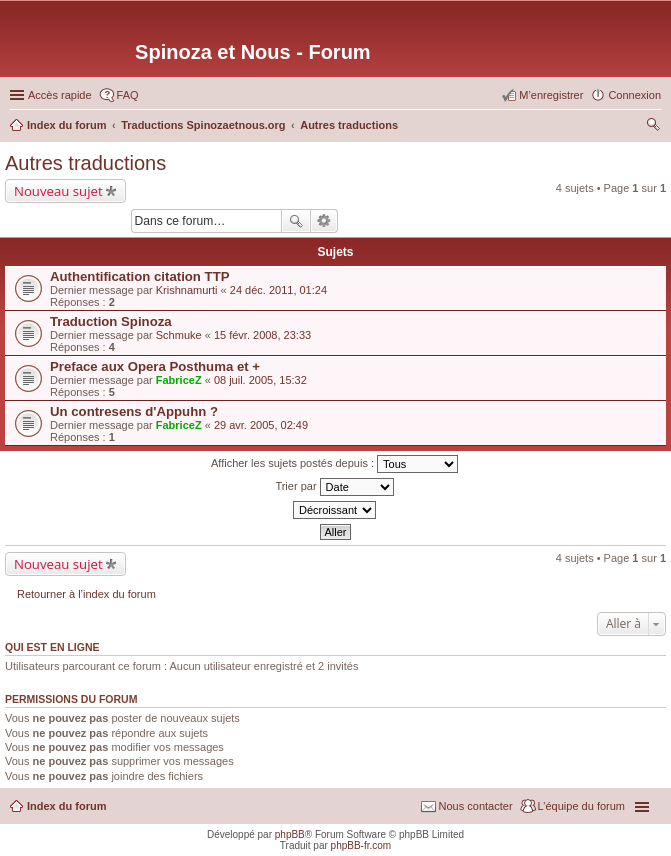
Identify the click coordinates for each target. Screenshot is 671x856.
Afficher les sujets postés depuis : (334, 464)
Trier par (334, 487)
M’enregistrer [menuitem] (551, 95)
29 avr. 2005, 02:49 (261, 425)
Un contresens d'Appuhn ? (134, 411)
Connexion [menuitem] (634, 95)
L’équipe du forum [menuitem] (581, 806)
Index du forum (66, 806)
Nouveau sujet (58, 191)
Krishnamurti (187, 290)
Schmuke (179, 335)
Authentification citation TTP (140, 276)
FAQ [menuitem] (128, 95)
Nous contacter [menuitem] (476, 806)
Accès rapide (60, 95)
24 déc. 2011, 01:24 (278, 290)
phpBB (290, 834)
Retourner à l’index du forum (86, 594)
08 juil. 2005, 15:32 (260, 380)
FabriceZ (179, 380)
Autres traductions (85, 163)
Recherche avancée (324, 221)
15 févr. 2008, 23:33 (262, 335)
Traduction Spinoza (111, 321)
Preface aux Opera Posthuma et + (155, 366)
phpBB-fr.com (361, 845)
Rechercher (296, 221)
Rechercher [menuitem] (653, 127)
